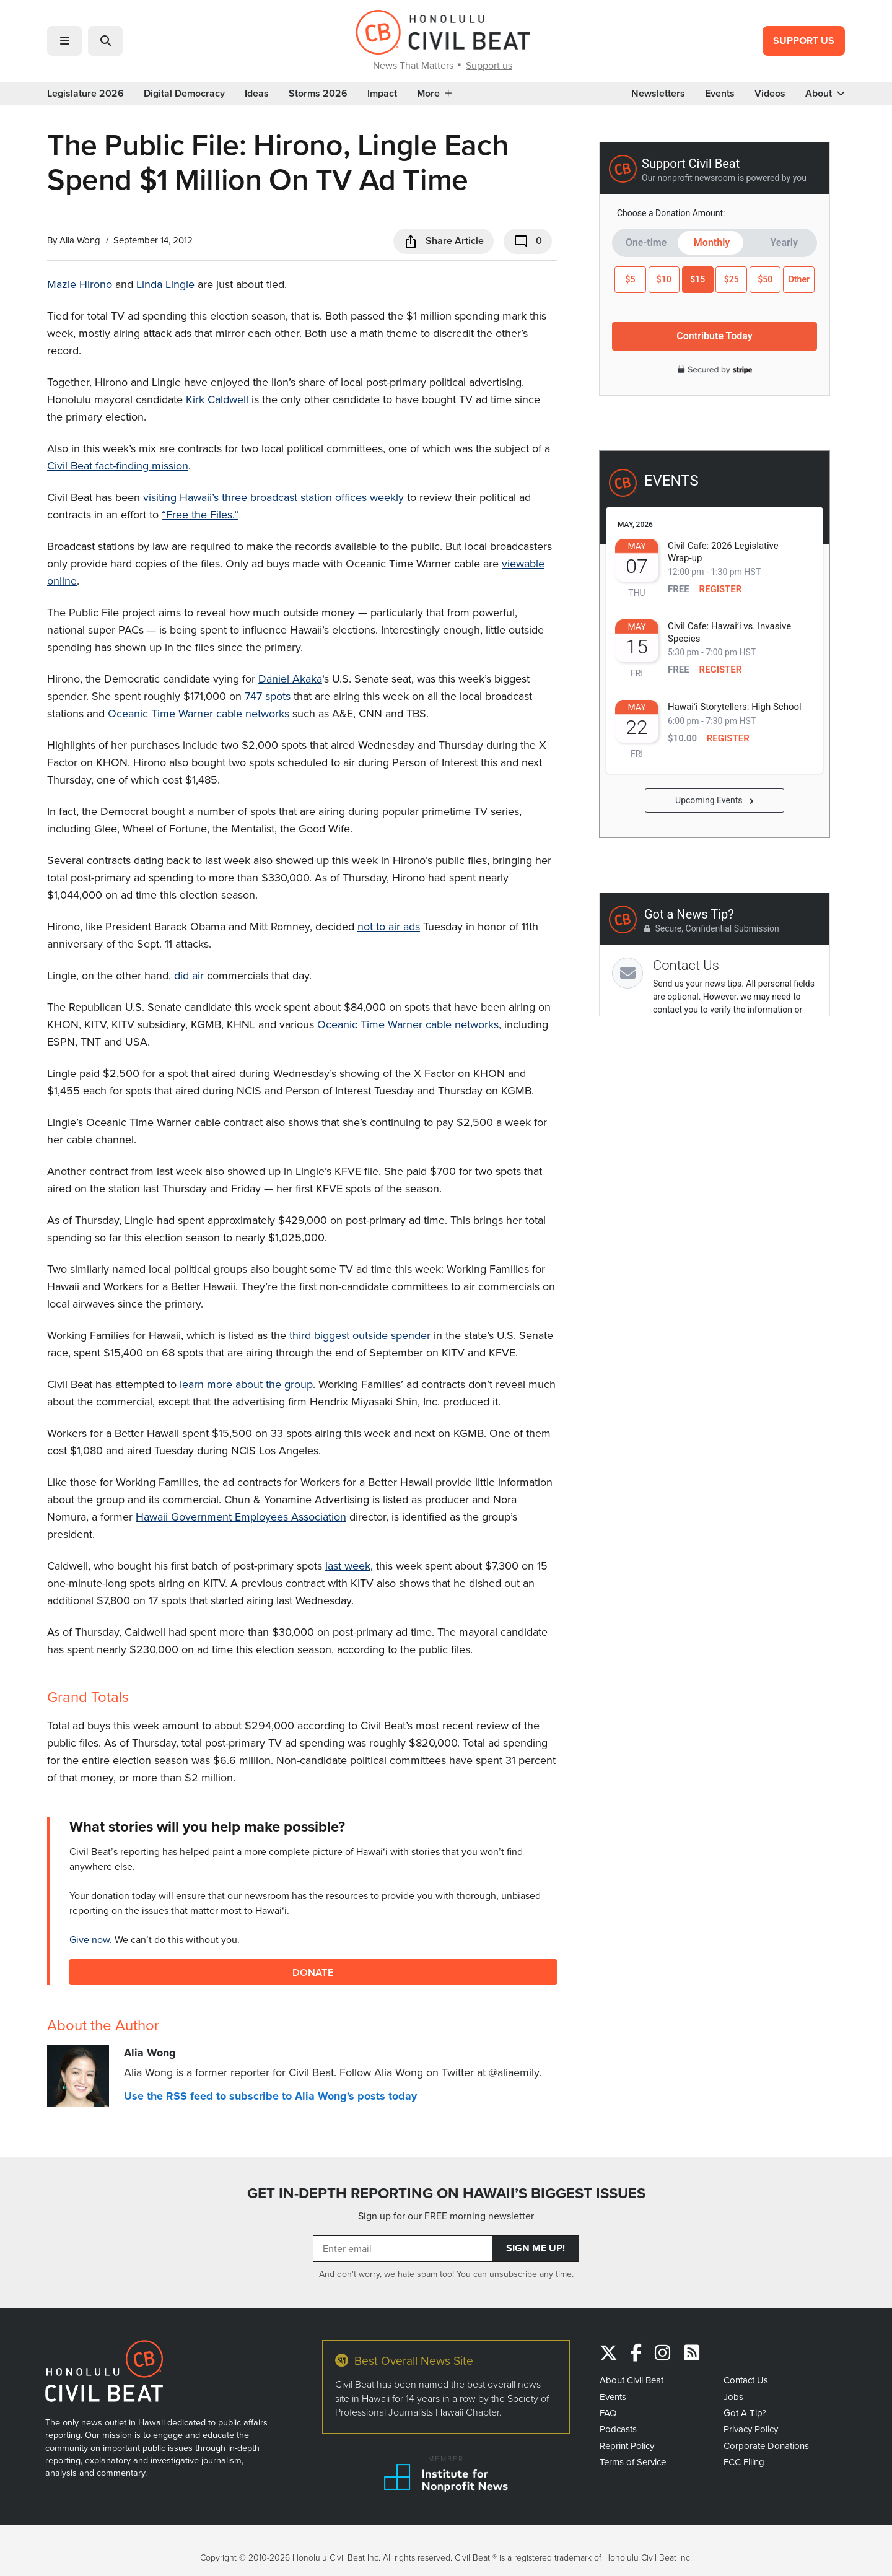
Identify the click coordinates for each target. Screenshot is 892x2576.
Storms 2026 (318, 93)
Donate (313, 1972)
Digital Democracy (184, 93)
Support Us (803, 40)
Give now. (90, 1939)
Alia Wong (79, 240)
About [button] (825, 93)
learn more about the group (246, 1384)
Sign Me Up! (535, 2248)
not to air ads (388, 926)
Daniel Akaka (290, 678)
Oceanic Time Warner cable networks (198, 713)
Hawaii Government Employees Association (241, 1516)
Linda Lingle (165, 284)
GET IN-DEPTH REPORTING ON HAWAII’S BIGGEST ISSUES (446, 2193)
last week (347, 1565)
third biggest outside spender (360, 1335)
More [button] (434, 93)
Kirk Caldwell (217, 399)
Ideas (257, 93)
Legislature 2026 (85, 93)
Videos (769, 93)
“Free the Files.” (200, 514)
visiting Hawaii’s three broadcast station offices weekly (273, 497)
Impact (382, 93)
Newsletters (658, 93)
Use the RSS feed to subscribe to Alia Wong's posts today (270, 2096)
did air (189, 975)
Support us (489, 65)
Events (720, 93)
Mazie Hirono (79, 284)
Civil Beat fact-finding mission (117, 465)
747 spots (268, 696)
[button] (64, 41)
